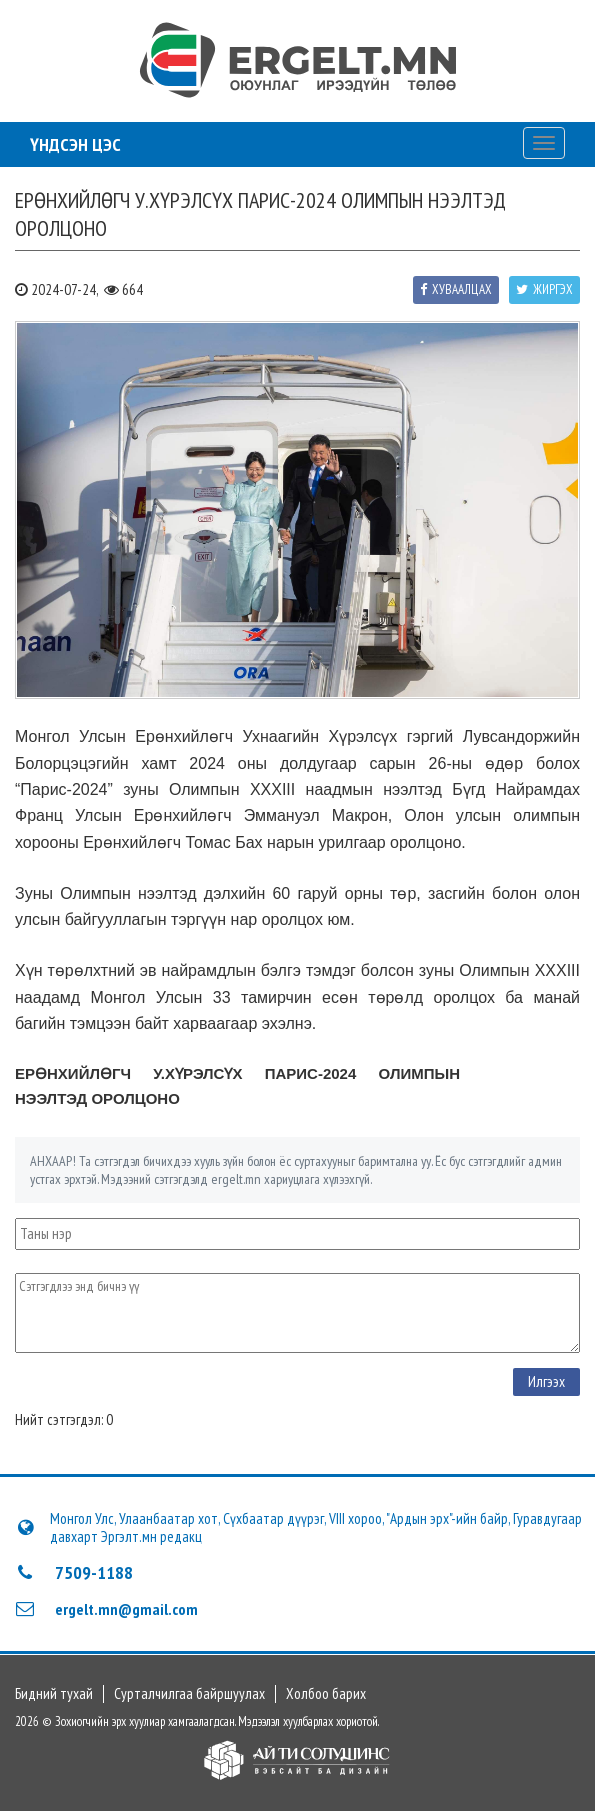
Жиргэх (544, 289)
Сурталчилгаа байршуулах (189, 1694)
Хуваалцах (456, 289)
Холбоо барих (326, 1694)
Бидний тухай (54, 1694)
